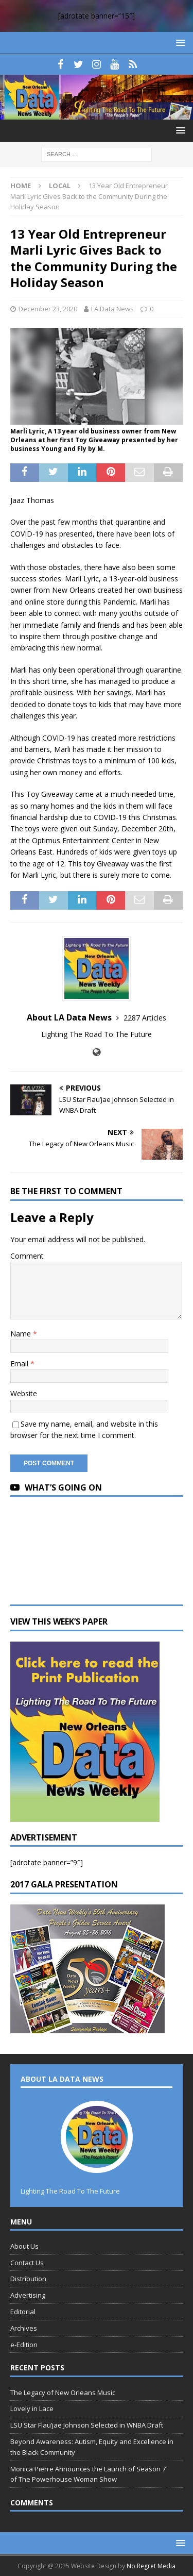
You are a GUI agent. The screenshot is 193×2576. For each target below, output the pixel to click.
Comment (27, 1256)
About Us (24, 2246)
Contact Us (27, 2262)
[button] (178, 43)
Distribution (28, 2278)
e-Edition (24, 2344)
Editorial (23, 2311)
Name (21, 1334)
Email (20, 1363)
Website (23, 1393)
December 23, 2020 (48, 308)
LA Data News (112, 308)
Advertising (27, 2295)
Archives (23, 2328)
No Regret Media (151, 2566)
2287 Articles (145, 1018)
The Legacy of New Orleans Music (62, 2392)
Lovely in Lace (32, 2408)
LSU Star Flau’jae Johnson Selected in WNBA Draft (86, 2425)
